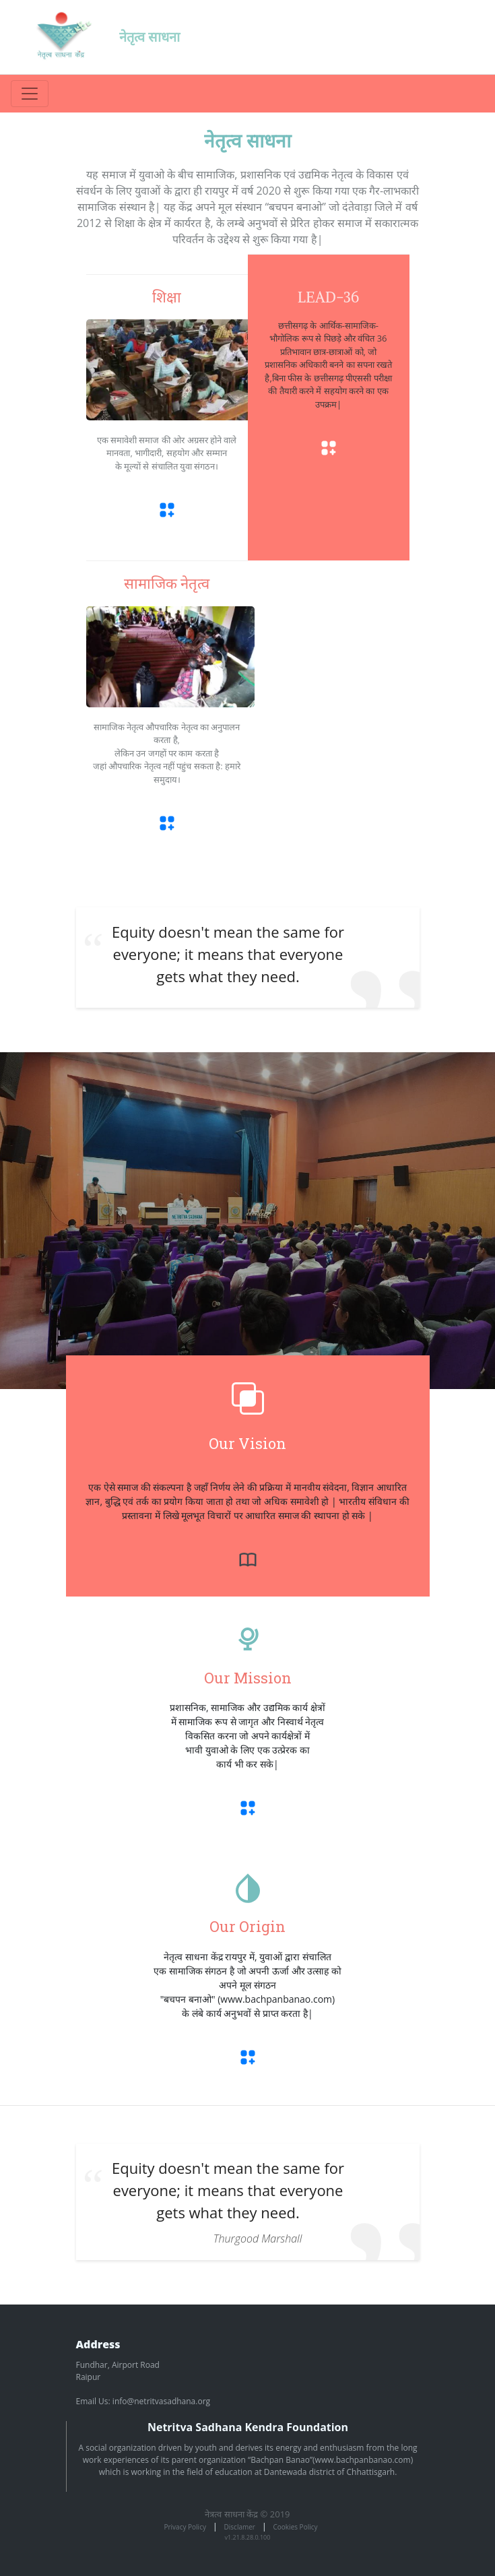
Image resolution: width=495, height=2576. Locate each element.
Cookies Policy (295, 2527)
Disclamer (239, 2527)
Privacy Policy (184, 2527)
